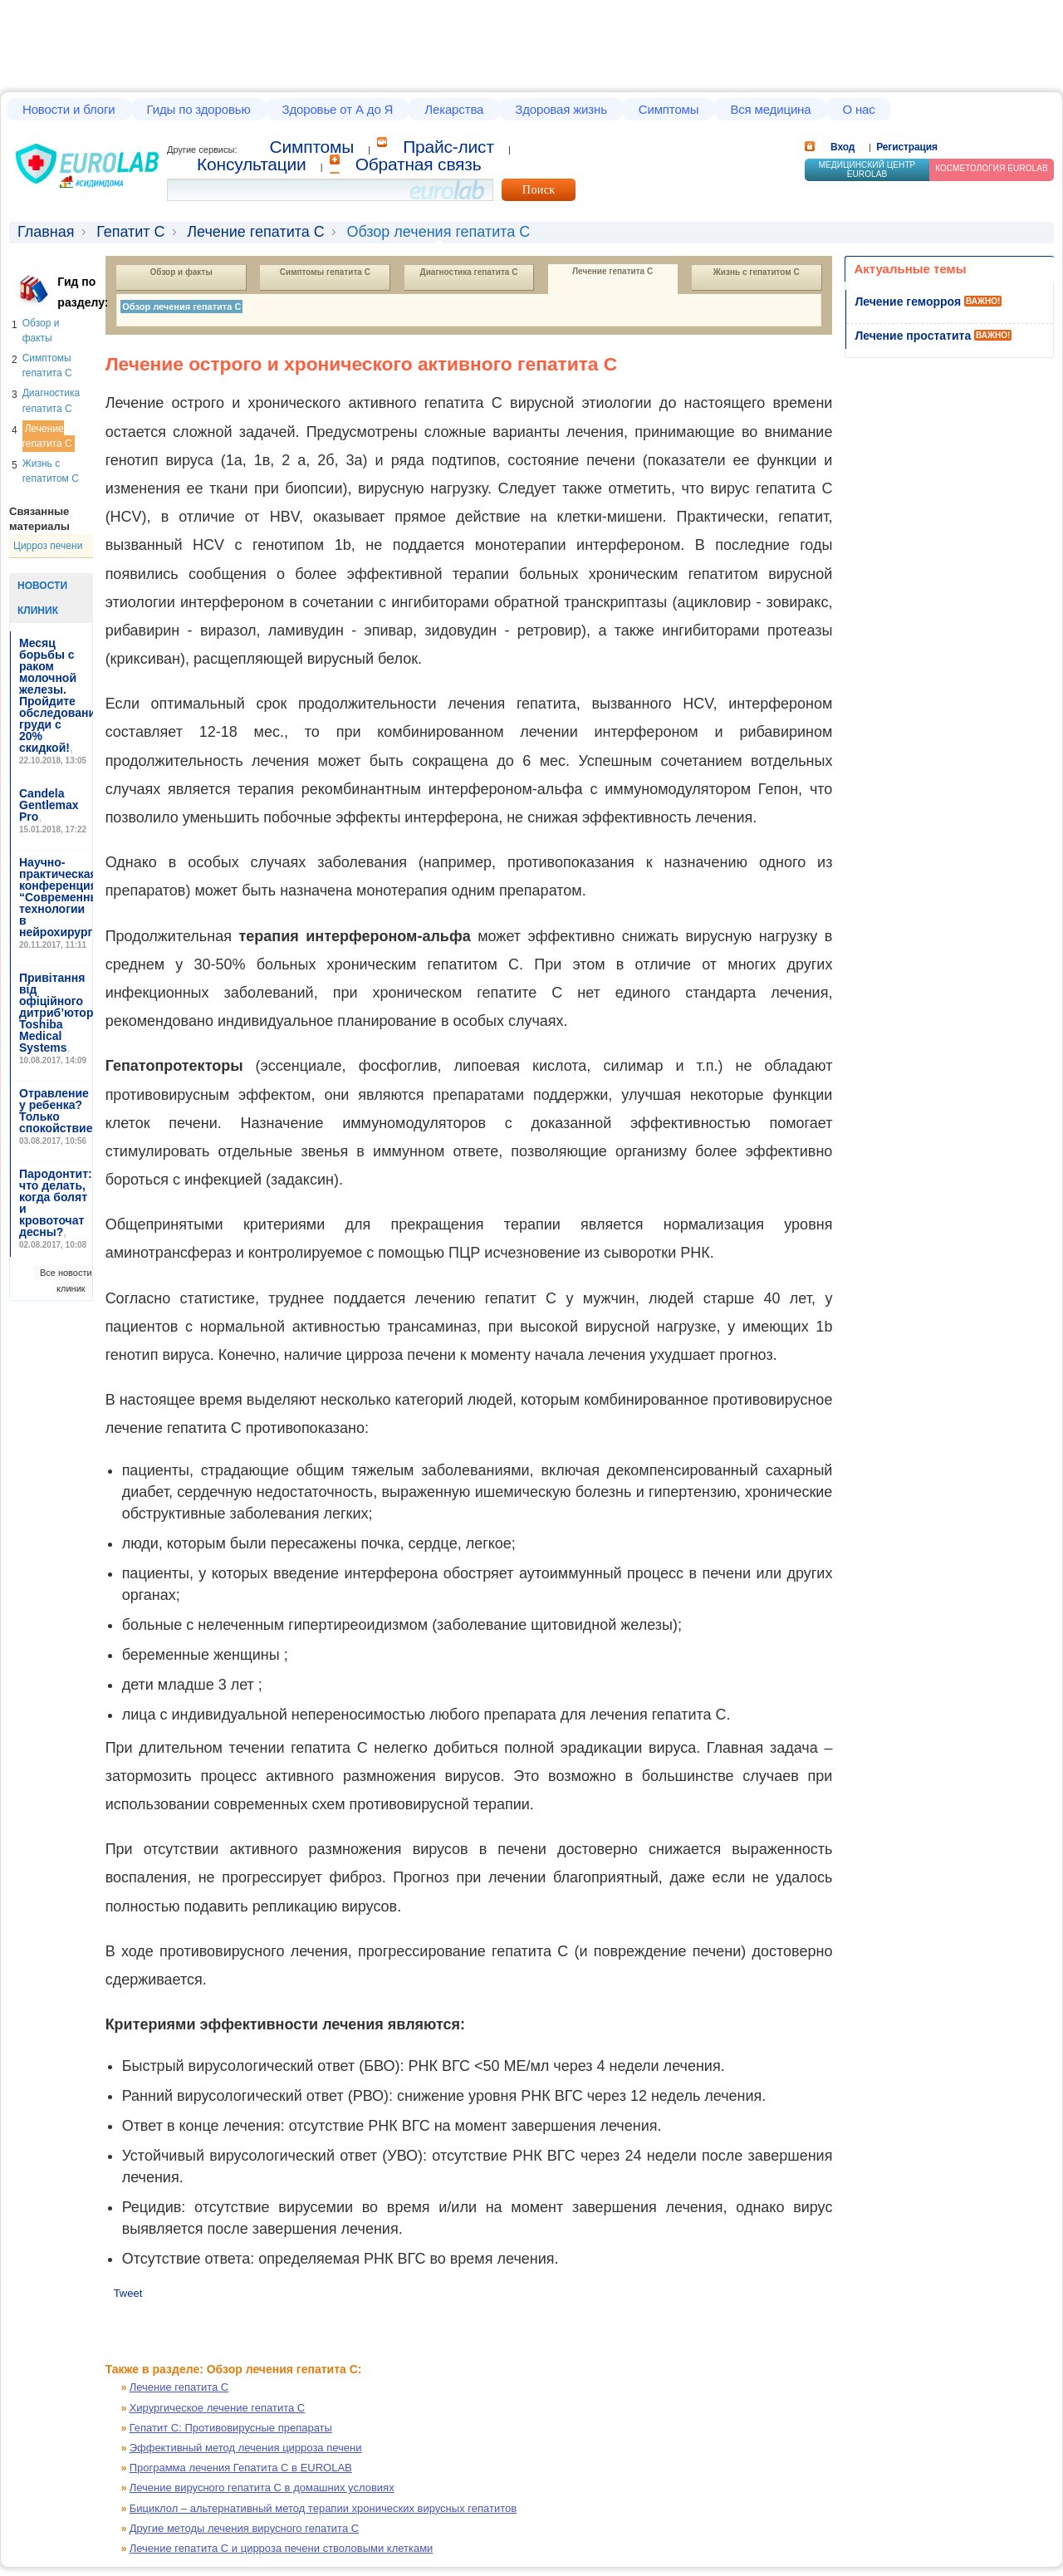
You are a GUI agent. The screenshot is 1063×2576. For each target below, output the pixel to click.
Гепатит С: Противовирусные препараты (231, 2427)
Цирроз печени (47, 546)
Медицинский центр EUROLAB (867, 169)
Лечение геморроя (908, 301)
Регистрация (907, 147)
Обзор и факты (181, 272)
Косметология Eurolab (991, 168)
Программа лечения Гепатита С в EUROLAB (241, 2467)
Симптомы (669, 109)
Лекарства (453, 109)
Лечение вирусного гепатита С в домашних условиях (262, 2487)
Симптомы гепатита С (325, 272)
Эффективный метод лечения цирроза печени (246, 2447)
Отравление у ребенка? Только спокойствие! (57, 1111)
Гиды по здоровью (199, 109)
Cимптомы (312, 146)
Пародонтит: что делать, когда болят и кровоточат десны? (55, 1203)
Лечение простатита (913, 335)
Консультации (251, 164)
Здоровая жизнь (561, 109)
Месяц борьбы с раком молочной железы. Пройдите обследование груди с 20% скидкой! (60, 695)
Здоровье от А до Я (338, 109)
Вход (842, 147)
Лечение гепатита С (256, 231)
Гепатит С (130, 231)
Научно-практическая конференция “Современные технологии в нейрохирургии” (66, 897)
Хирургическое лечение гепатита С (218, 2408)
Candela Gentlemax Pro (49, 805)
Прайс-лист (448, 146)
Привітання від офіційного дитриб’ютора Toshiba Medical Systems (59, 1012)
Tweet (128, 2293)
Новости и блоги (68, 109)
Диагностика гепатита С (469, 272)
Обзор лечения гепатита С (181, 307)
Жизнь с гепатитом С (756, 272)
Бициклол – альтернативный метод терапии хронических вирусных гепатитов (323, 2508)
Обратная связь (418, 164)
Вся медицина (770, 109)
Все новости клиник (66, 1280)
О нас (858, 109)
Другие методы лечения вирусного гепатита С (244, 2528)
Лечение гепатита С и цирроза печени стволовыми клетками (282, 2548)
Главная (46, 231)
